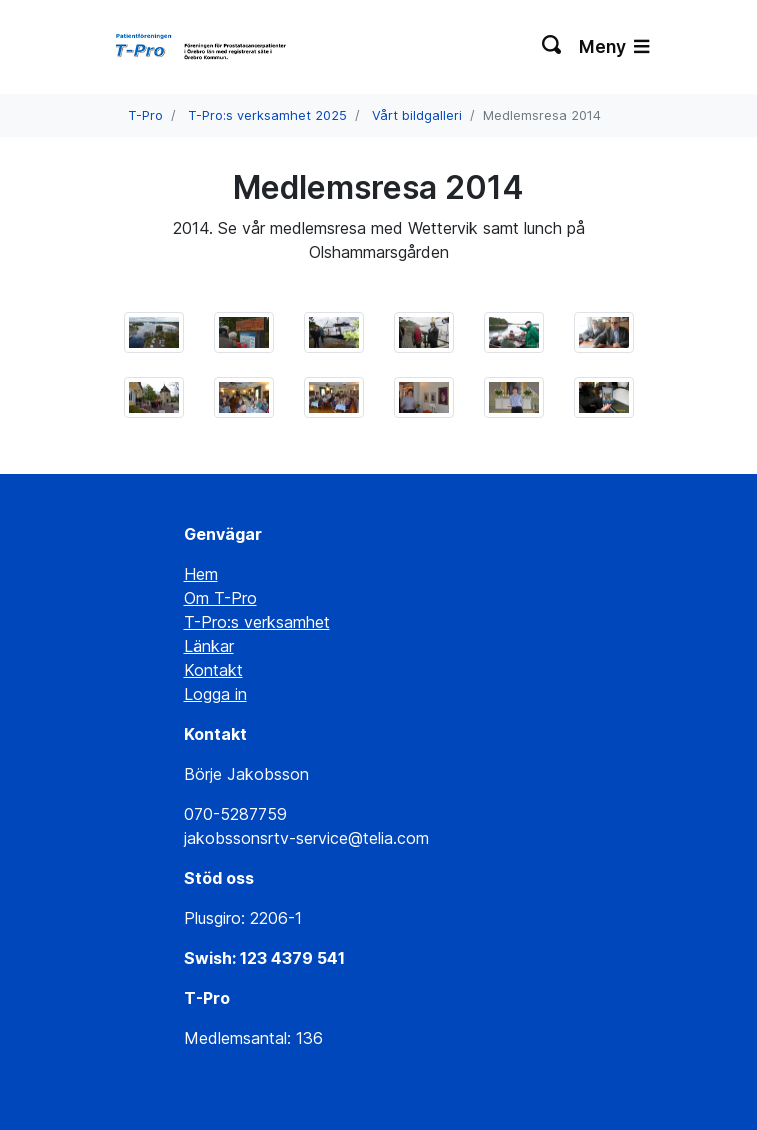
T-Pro (145, 115)
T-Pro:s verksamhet (257, 622)
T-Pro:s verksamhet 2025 (267, 115)
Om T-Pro (220, 598)
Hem (201, 574)
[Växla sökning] (552, 47)
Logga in (215, 694)
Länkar (209, 646)
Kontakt (213, 670)
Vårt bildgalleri (417, 115)
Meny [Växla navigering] (614, 46)
